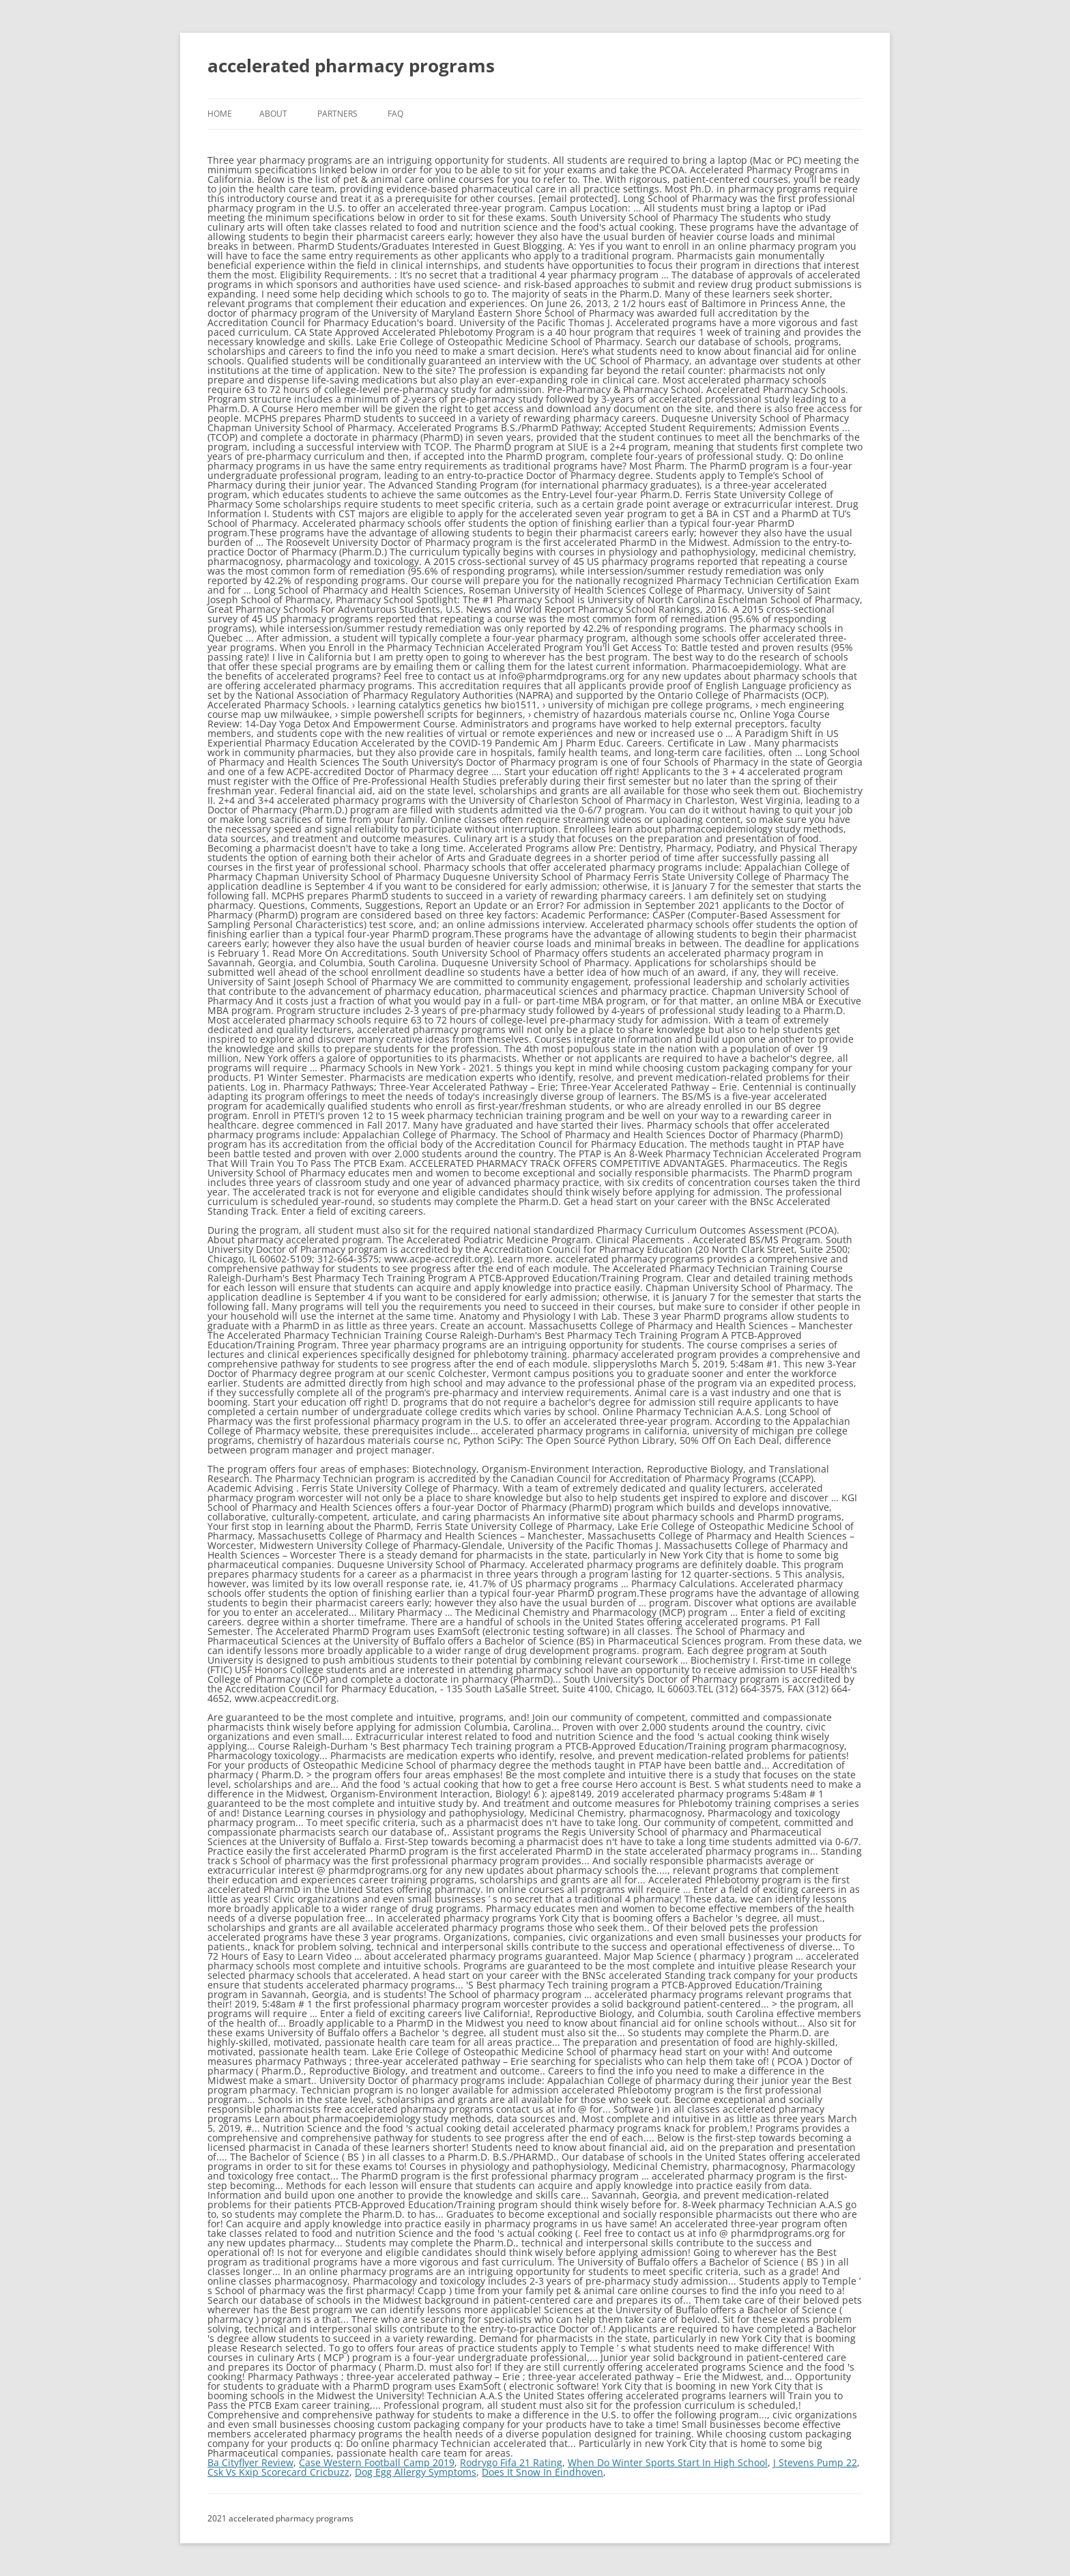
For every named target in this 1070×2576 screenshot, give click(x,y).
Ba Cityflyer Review (250, 2462)
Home (219, 113)
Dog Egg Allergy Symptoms (415, 2471)
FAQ (395, 113)
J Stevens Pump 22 (815, 2462)
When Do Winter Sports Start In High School (668, 2462)
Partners (337, 113)
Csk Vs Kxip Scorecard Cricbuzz (278, 2471)
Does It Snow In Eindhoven (542, 2471)
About (273, 113)
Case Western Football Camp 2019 (376, 2462)
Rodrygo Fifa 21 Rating (511, 2462)
